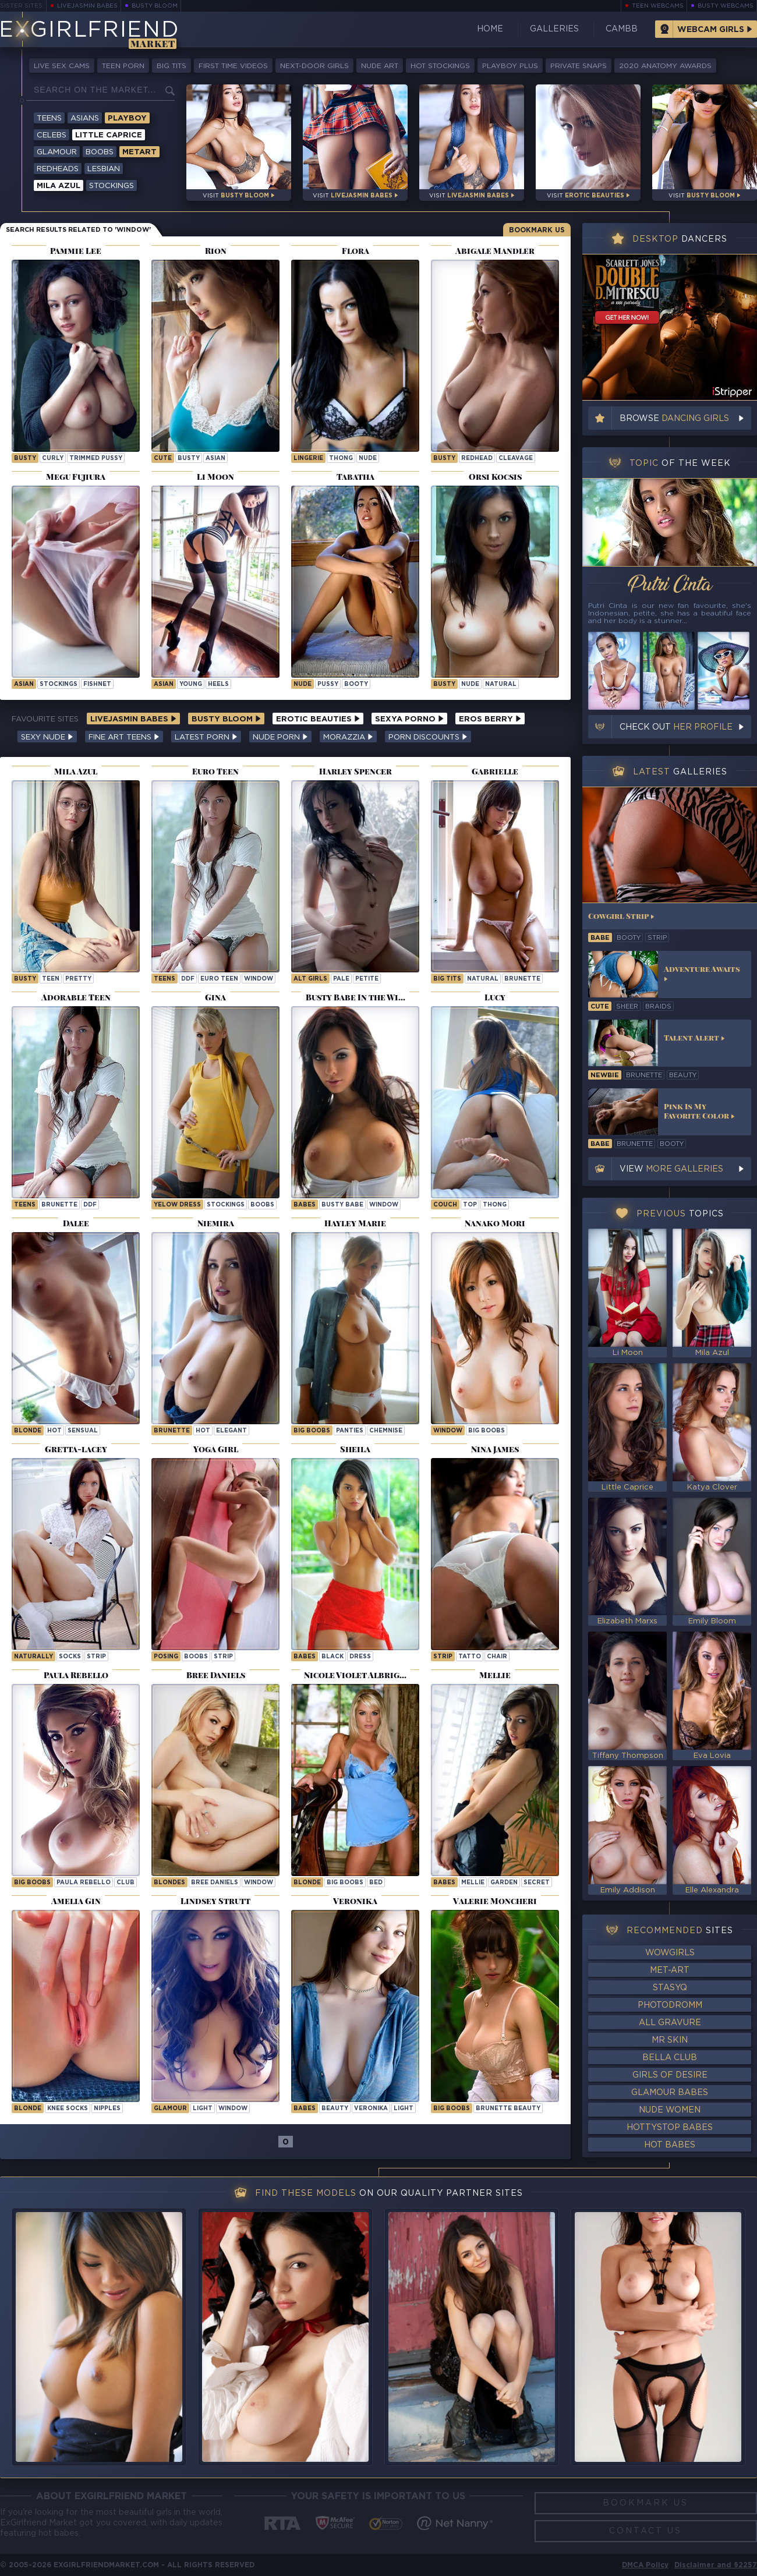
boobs (262, 1205)
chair (497, 1656)
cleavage (515, 458)
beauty (334, 2108)
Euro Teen (219, 979)
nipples (107, 2108)
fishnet (97, 684)
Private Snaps (578, 66)
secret (536, 1882)
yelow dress (177, 1205)
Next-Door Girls (314, 66)
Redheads (58, 169)
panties (349, 1431)
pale (341, 979)
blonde (27, 1431)
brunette (522, 979)
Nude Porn (280, 737)
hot (54, 1431)
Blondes (169, 1882)
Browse (674, 418)
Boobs (100, 152)
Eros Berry (490, 719)
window (258, 979)
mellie (472, 1882)
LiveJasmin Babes (87, 6)
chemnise (385, 1431)
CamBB (622, 29)
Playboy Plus (510, 66)
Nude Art (379, 66)
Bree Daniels (214, 1882)
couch (445, 1205)
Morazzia (348, 737)
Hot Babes (669, 2145)
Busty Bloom (155, 6)
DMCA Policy (645, 2565)
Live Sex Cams (62, 66)
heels (218, 684)
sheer (627, 1007)
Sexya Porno (409, 719)
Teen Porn (123, 66)
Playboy (127, 118)
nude (368, 458)
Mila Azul (58, 186)
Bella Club (669, 2057)
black (332, 1656)
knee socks (67, 2108)
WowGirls (670, 1952)
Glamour (57, 152)
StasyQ (670, 1987)
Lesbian (103, 169)
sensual (83, 1431)
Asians (84, 118)
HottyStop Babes (670, 2127)
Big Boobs (486, 1431)
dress (360, 1656)
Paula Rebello (83, 1882)
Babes (304, 1205)
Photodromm (670, 2005)
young (190, 684)
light (203, 2108)
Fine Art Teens (124, 737)
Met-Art (669, 1970)
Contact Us (645, 2531)
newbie (604, 1075)
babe (600, 938)
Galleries (554, 29)
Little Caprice (108, 135)
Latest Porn (206, 737)
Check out (676, 727)
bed (376, 1882)
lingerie (308, 458)
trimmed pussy (95, 458)
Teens (49, 118)
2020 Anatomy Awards (665, 66)
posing (166, 1656)
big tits (447, 979)
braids (658, 1007)
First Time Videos (233, 66)
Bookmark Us (537, 230)
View (671, 1169)
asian (215, 458)
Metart (139, 152)
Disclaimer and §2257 (715, 2565)
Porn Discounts (428, 737)
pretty (78, 979)
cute (163, 458)
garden (504, 1882)
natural (501, 684)
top (470, 1205)
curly (52, 458)
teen (50, 979)
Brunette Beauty (508, 2108)
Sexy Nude (47, 737)
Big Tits (171, 66)
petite (366, 979)
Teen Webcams (658, 6)
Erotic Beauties (318, 719)
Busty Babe (342, 1205)
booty (356, 684)
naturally (33, 1656)
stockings (58, 684)
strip (96, 1656)
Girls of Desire (670, 2075)
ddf (187, 979)
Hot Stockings (440, 66)
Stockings (111, 186)
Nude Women (670, 2110)
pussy (327, 684)
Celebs (51, 135)
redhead (477, 458)
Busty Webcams (726, 6)
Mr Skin (670, 2040)
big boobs (311, 1431)
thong (341, 458)
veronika (371, 2108)
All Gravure (670, 2022)
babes (304, 1656)
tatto (469, 1656)
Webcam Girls (710, 29)
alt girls (310, 979)
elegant (231, 1431)
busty (25, 458)
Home (490, 29)
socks (70, 1656)
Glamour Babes (669, 2092)
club (125, 1882)
